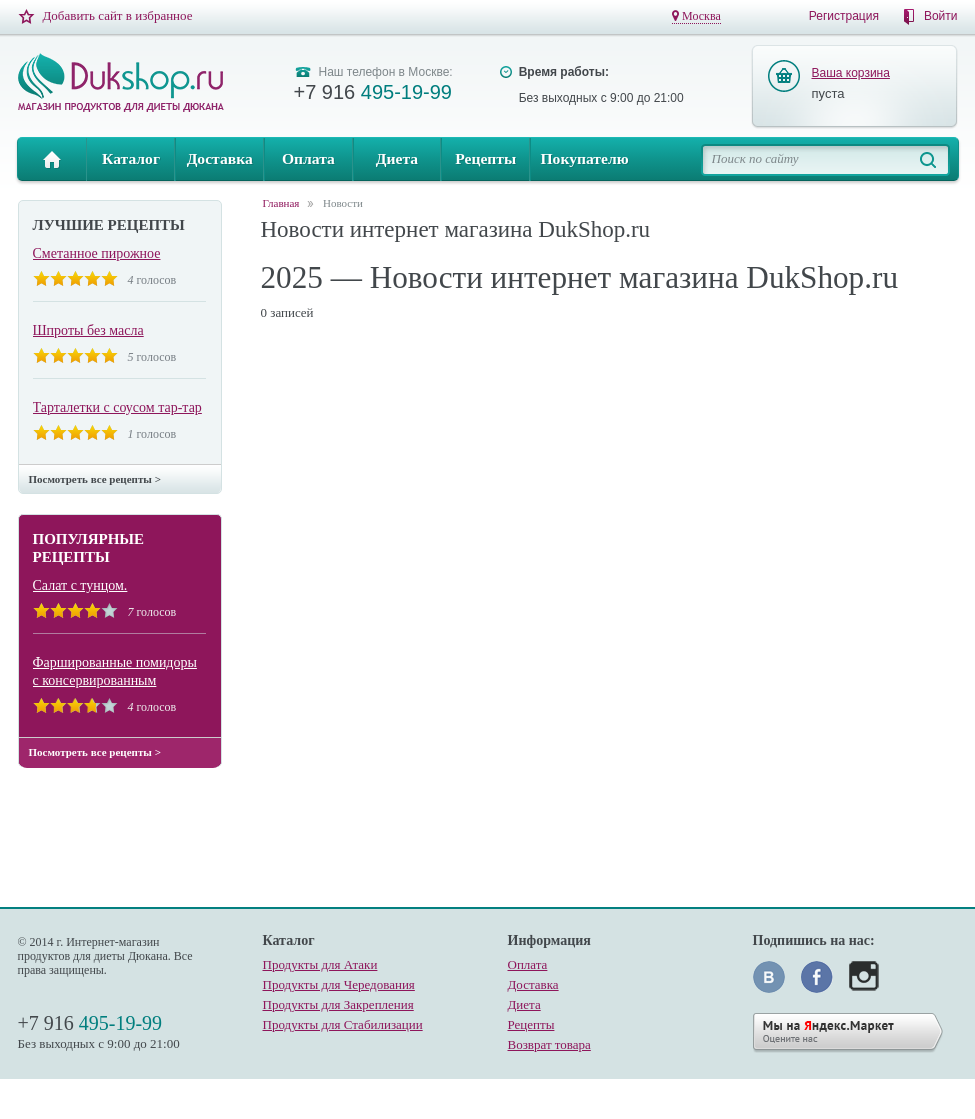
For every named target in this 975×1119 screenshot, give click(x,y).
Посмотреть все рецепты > (95, 479)
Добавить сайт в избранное (118, 15)
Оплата (308, 158)
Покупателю (584, 158)
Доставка (220, 158)
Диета (397, 158)
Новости (343, 203)
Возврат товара (549, 1044)
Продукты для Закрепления (338, 1004)
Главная (52, 159)
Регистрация (844, 16)
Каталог (131, 158)
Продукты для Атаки (320, 964)
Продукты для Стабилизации (343, 1024)
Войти (941, 16)
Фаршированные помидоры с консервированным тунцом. (115, 672)
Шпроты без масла (88, 330)
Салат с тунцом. (80, 585)
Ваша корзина (851, 73)
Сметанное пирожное (97, 253)
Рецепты (485, 158)
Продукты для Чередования (339, 984)
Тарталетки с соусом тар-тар (117, 407)
